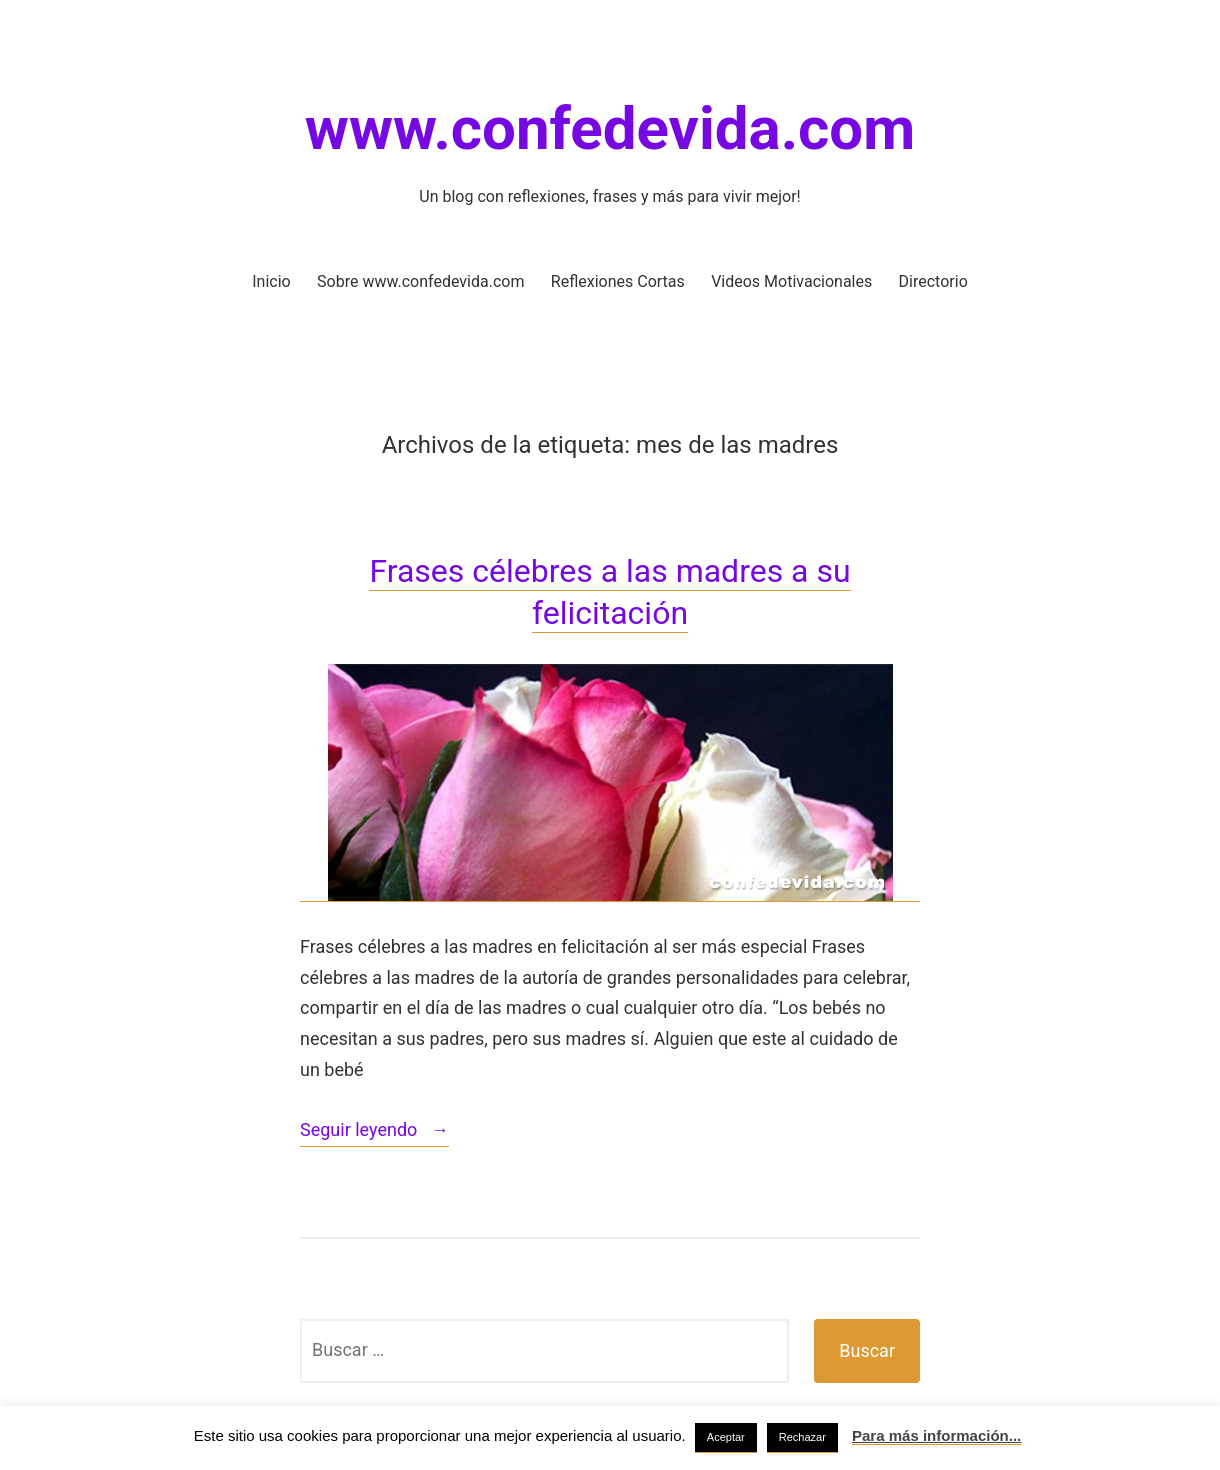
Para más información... (936, 1435)
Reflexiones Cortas (618, 281)
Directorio (933, 281)
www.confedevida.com (610, 128)
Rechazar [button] (802, 1437)
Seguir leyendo (374, 1131)
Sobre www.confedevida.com (420, 281)
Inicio (271, 281)
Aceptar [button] (726, 1437)
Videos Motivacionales (791, 281)
